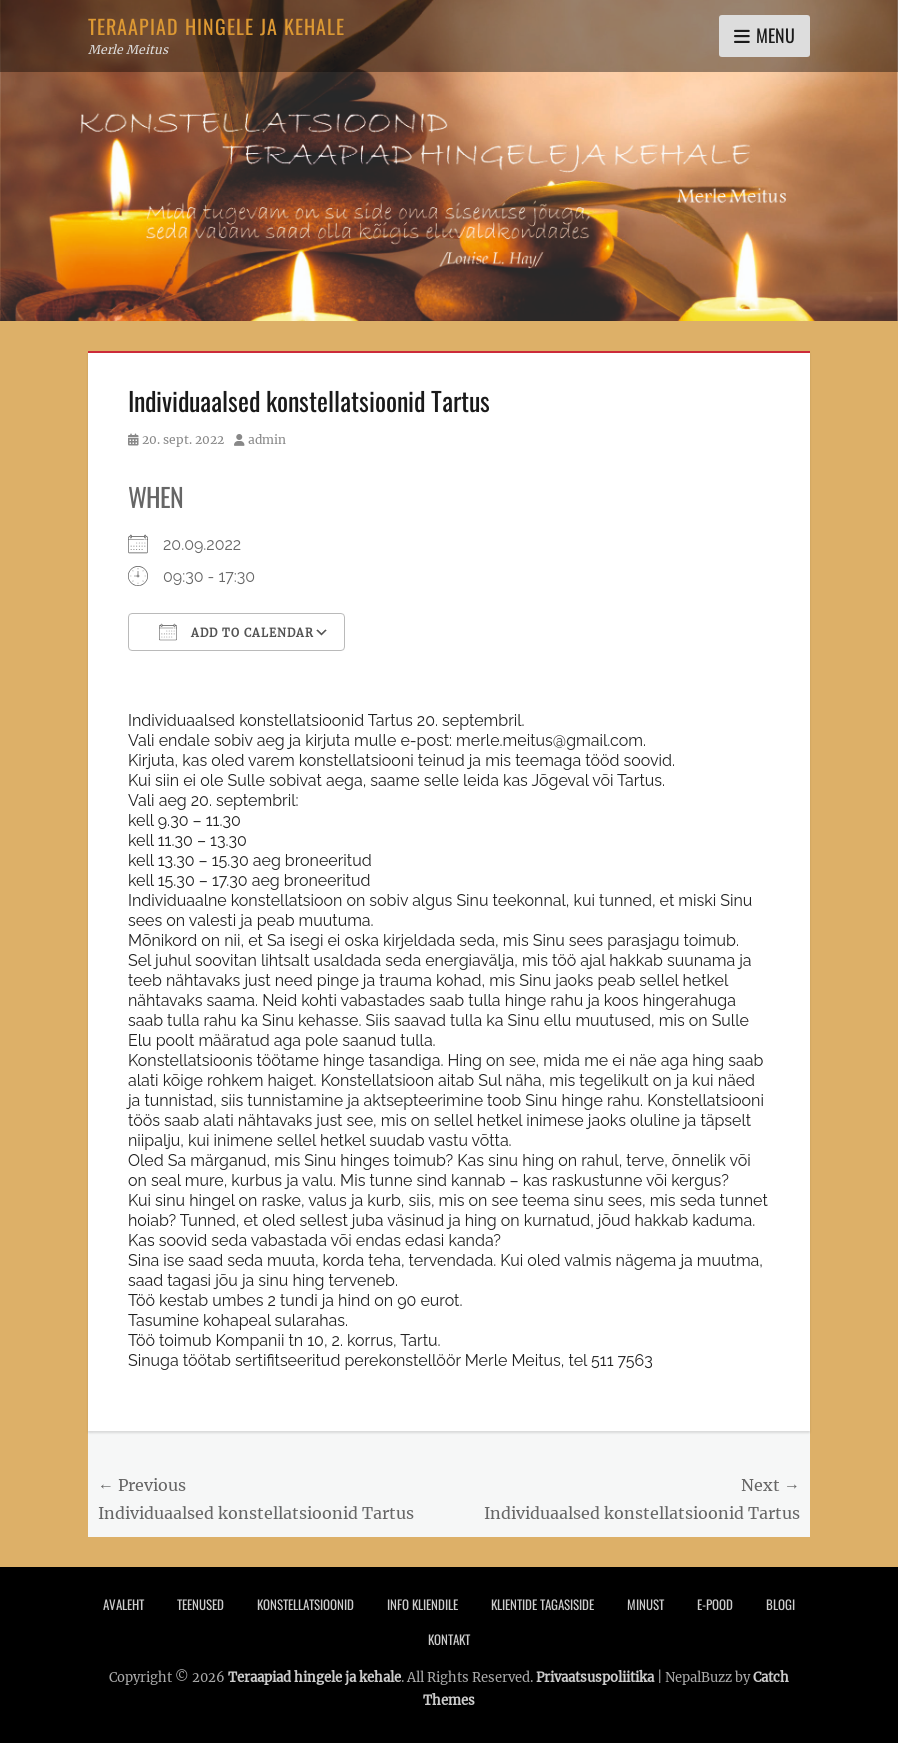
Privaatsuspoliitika (595, 1677)
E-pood (715, 1604)
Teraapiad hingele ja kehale (216, 26)
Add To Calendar (236, 632)
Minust (645, 1604)
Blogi (780, 1604)
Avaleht (123, 1604)
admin (267, 439)
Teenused (200, 1604)
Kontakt (449, 1639)
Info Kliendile (422, 1604)
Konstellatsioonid (305, 1604)
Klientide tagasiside (542, 1604)
